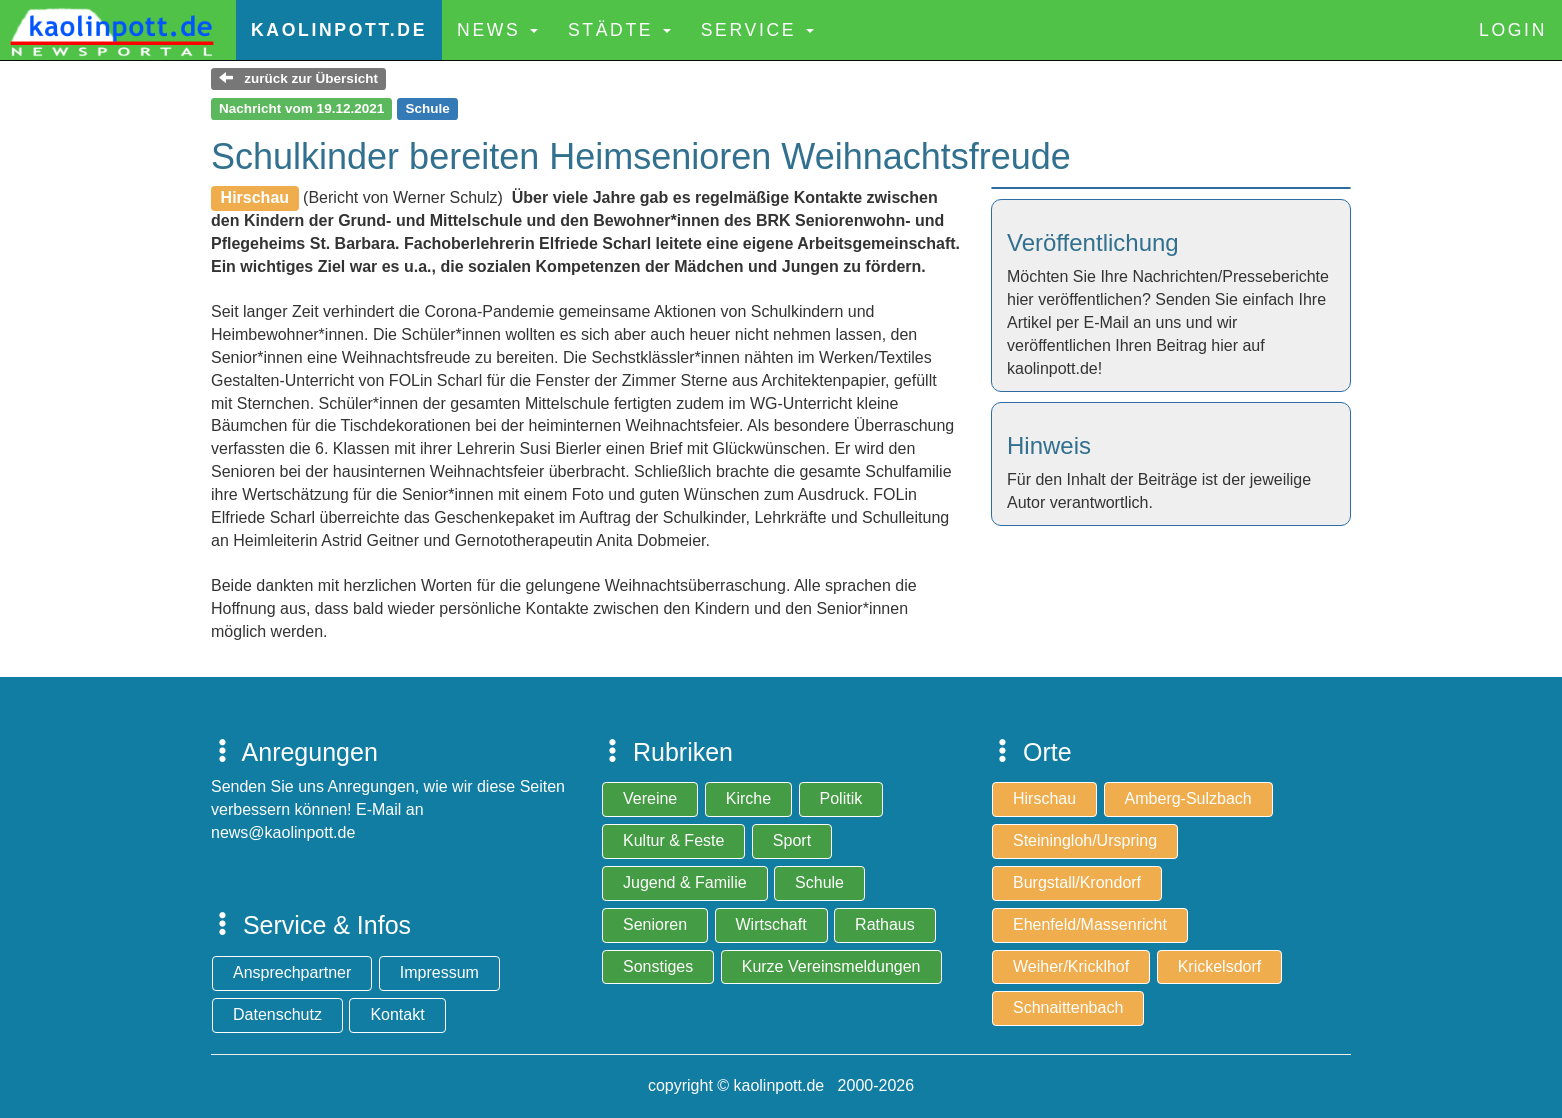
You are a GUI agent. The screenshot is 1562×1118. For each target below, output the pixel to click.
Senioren (655, 924)
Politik (841, 798)
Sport (792, 840)
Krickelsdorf (1220, 966)
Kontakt (397, 1014)
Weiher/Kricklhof (1071, 966)
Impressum (439, 972)
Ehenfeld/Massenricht (1090, 924)
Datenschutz (277, 1014)
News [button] (497, 30)
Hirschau (1044, 798)
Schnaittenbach (1068, 1007)
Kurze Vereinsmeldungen (831, 966)
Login (1513, 30)
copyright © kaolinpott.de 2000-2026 (781, 1085)
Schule (819, 882)
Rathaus (885, 924)
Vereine (650, 798)
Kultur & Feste (673, 840)
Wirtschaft (771, 924)
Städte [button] (619, 30)
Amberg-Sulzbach (1188, 798)
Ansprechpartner (292, 972)
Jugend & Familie (685, 882)
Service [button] (757, 30)
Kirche (748, 798)
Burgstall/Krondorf (1077, 882)
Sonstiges (658, 966)
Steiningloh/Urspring (1085, 840)
